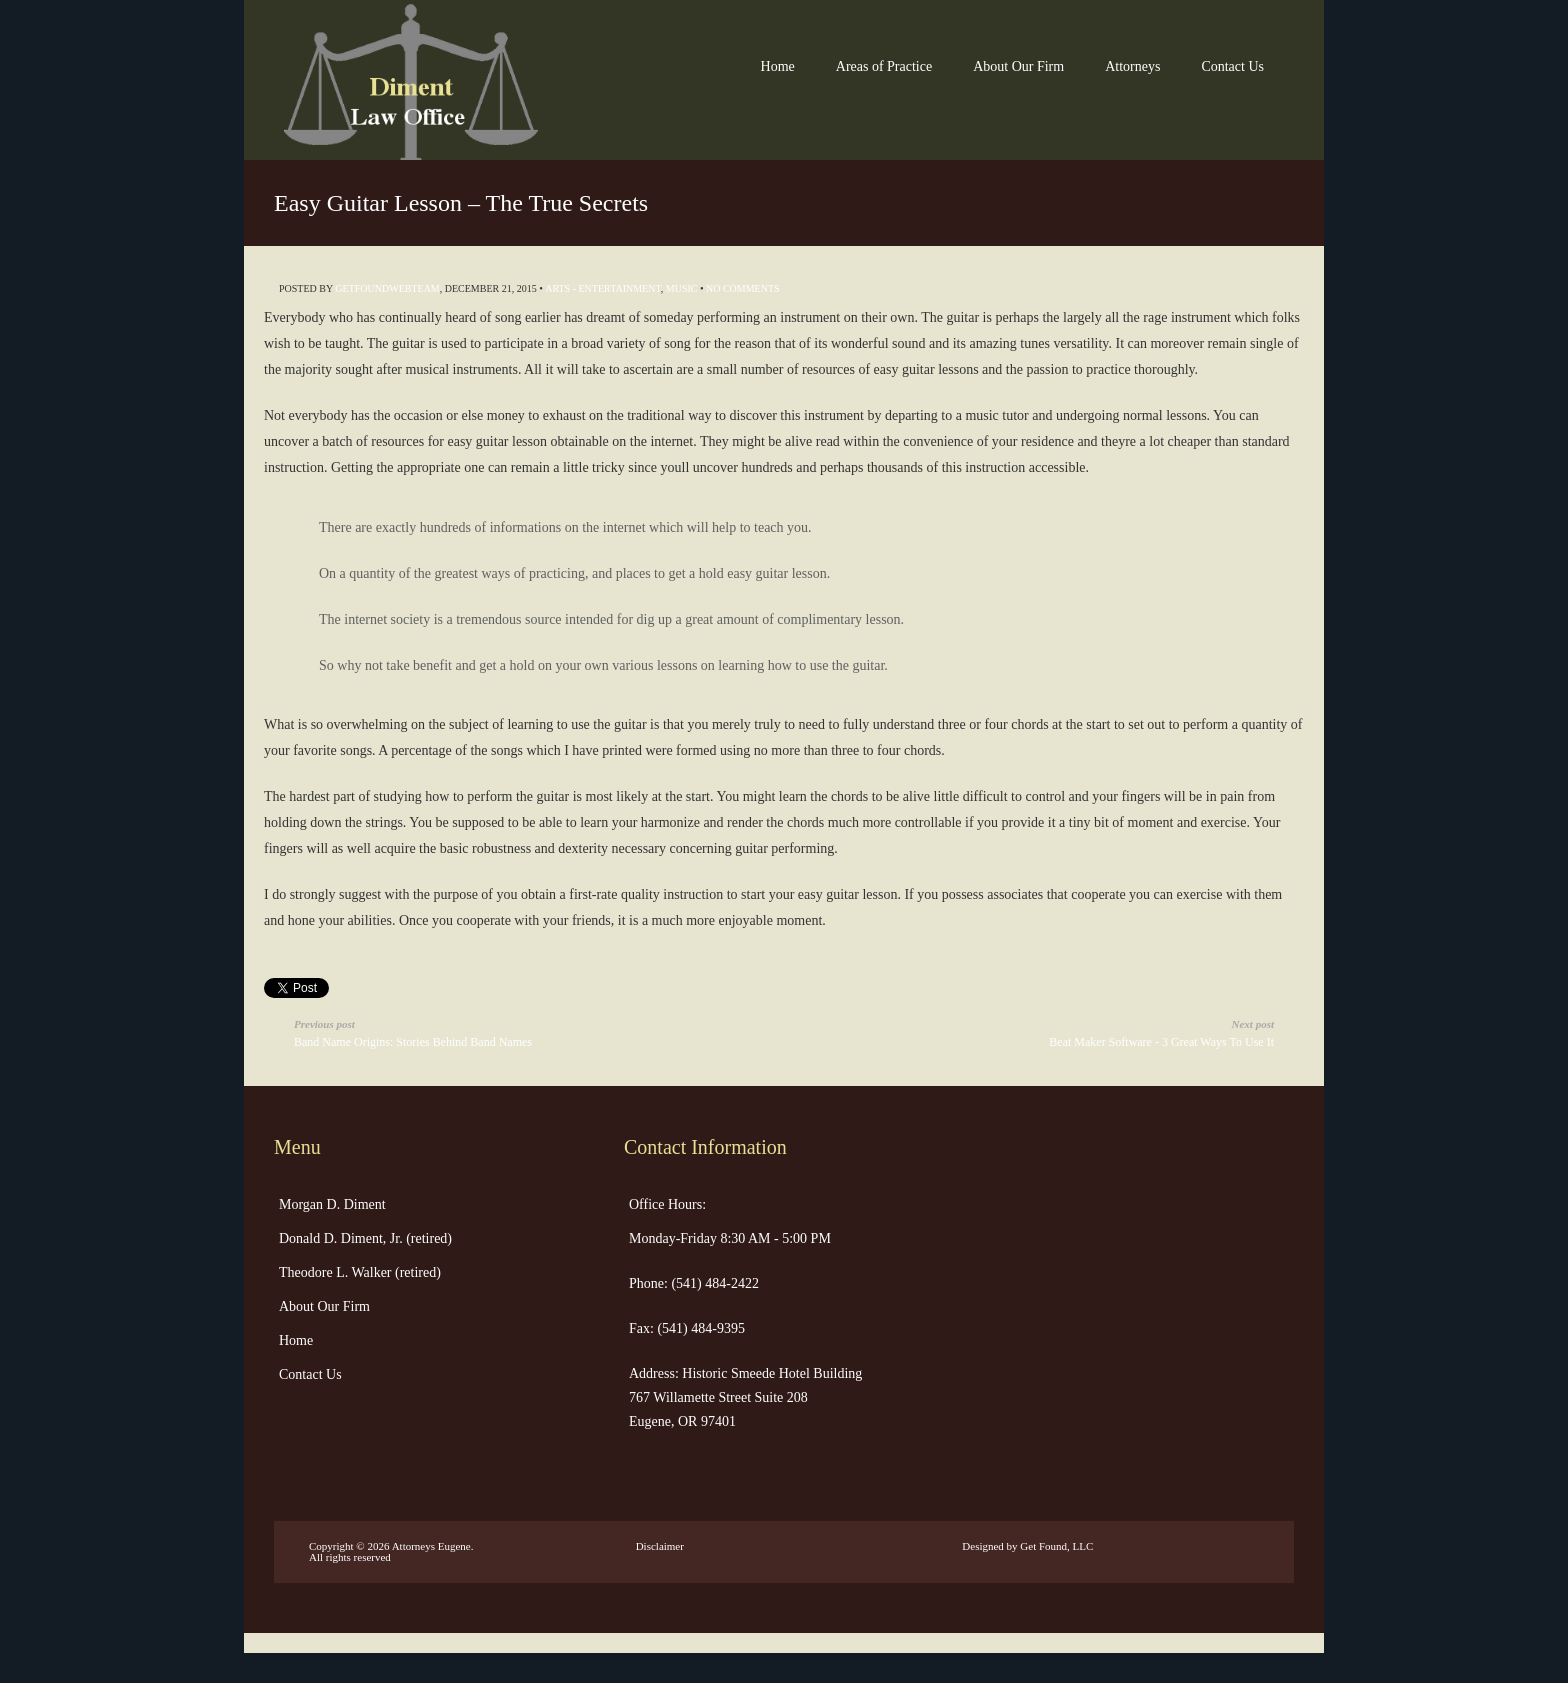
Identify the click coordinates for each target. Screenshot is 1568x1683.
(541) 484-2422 (713, 1283)
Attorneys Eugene (431, 1546)
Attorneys (1132, 66)
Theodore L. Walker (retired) (360, 1272)
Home (778, 66)
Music (682, 288)
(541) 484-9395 (699, 1328)
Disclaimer (660, 1546)
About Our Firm (1018, 66)
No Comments (743, 288)
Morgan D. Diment (332, 1204)
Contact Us (1232, 66)
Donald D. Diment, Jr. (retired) (365, 1238)
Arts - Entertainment (603, 288)
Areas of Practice (884, 66)
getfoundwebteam (387, 288)
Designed (983, 1546)
